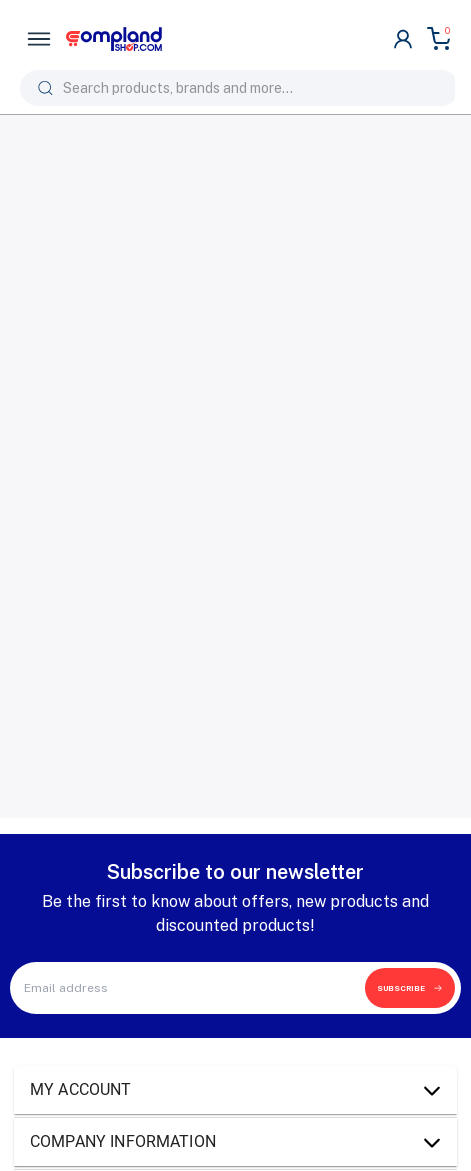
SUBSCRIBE (410, 988)
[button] (235, 1090)
